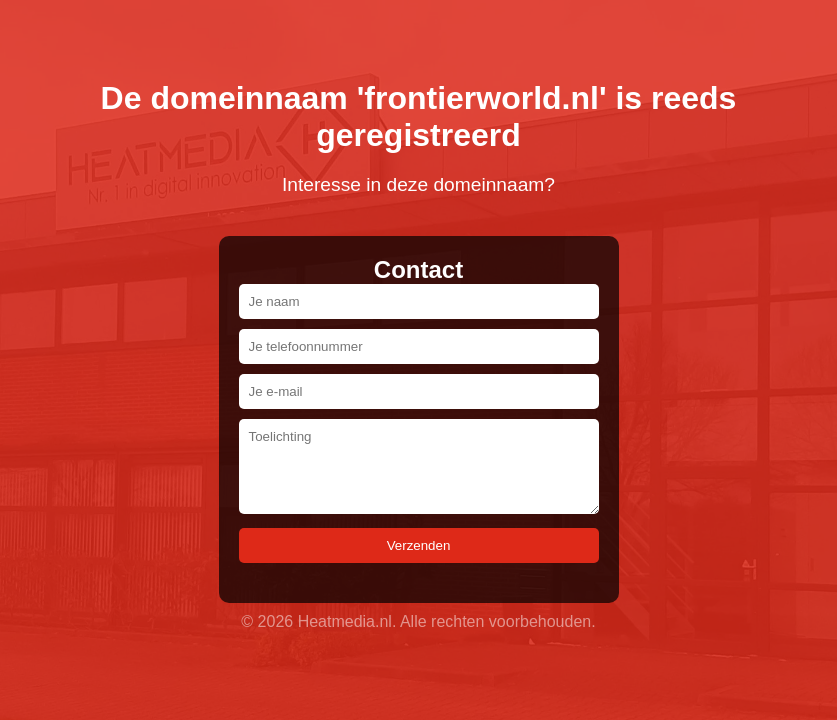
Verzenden (419, 545)
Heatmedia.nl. (347, 621)
